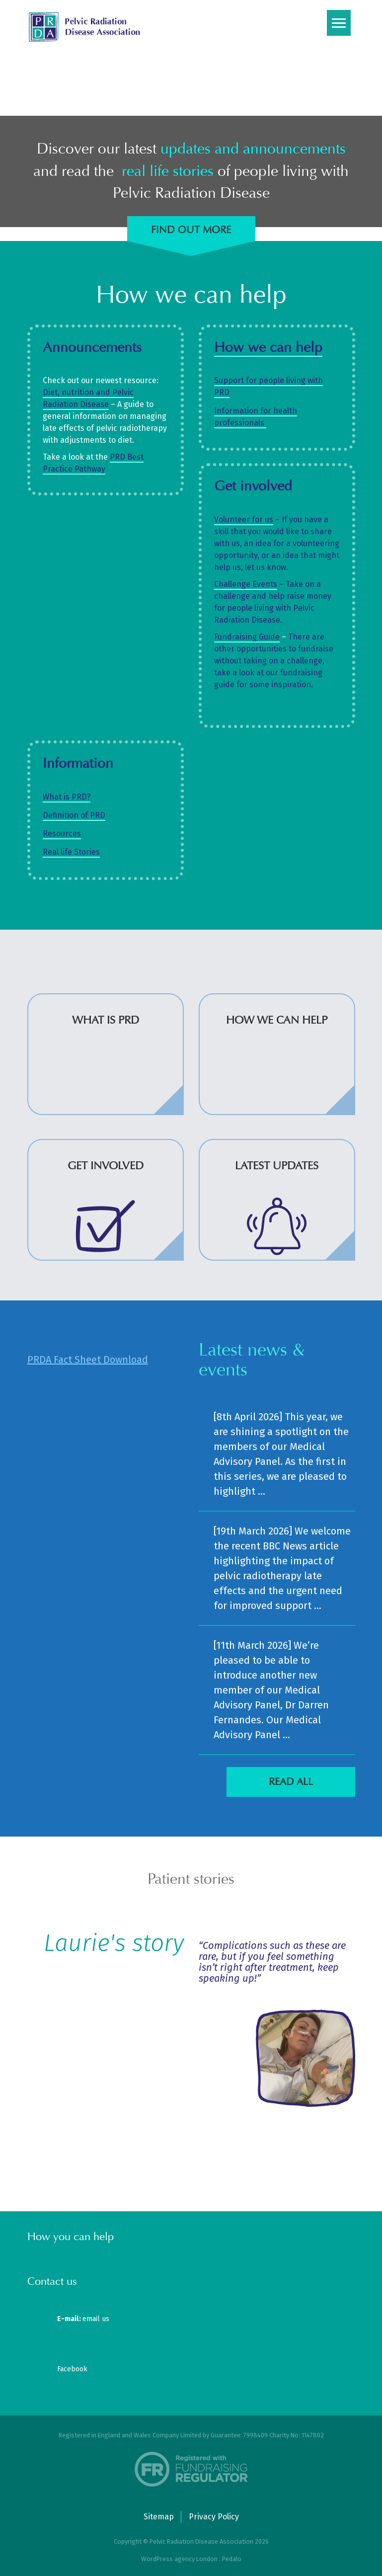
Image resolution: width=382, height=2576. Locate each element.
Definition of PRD (74, 815)
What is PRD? (66, 797)
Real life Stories (71, 852)
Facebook (72, 2369)
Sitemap (159, 2516)
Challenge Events (245, 584)
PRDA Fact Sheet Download (87, 1360)
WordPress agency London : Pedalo (191, 2559)
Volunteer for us (243, 519)
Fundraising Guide (247, 637)
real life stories (168, 171)
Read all (291, 1781)
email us (83, 2319)
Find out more (191, 230)
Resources (62, 833)
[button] (178, 2152)
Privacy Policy (214, 2516)
